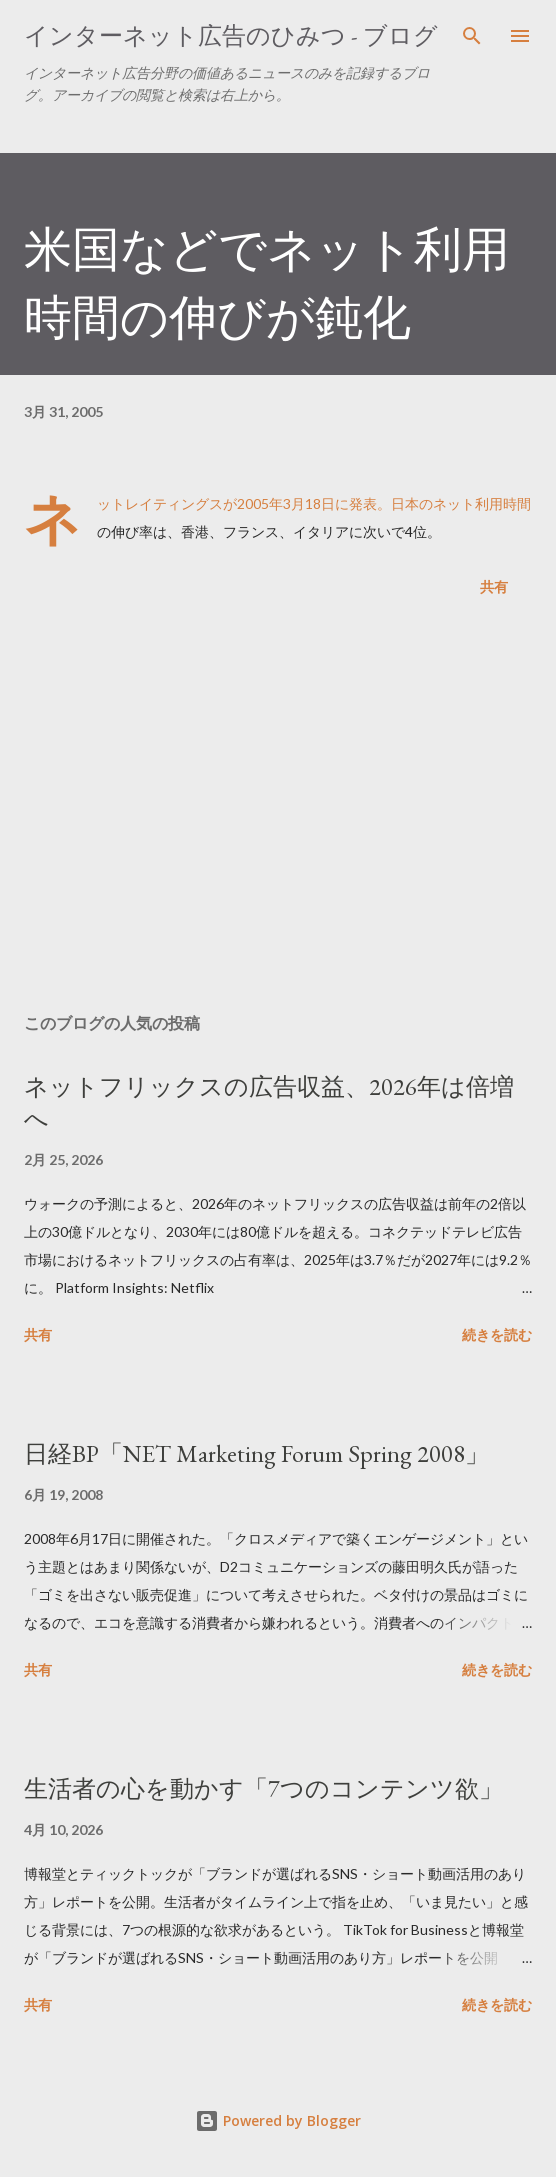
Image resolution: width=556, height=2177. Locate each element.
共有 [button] (494, 586)
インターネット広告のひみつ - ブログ (231, 35)
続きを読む (497, 1334)
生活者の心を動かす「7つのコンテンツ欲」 (263, 1788)
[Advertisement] (278, 809)
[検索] (472, 36)
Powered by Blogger (278, 2120)
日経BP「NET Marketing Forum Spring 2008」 (256, 1453)
